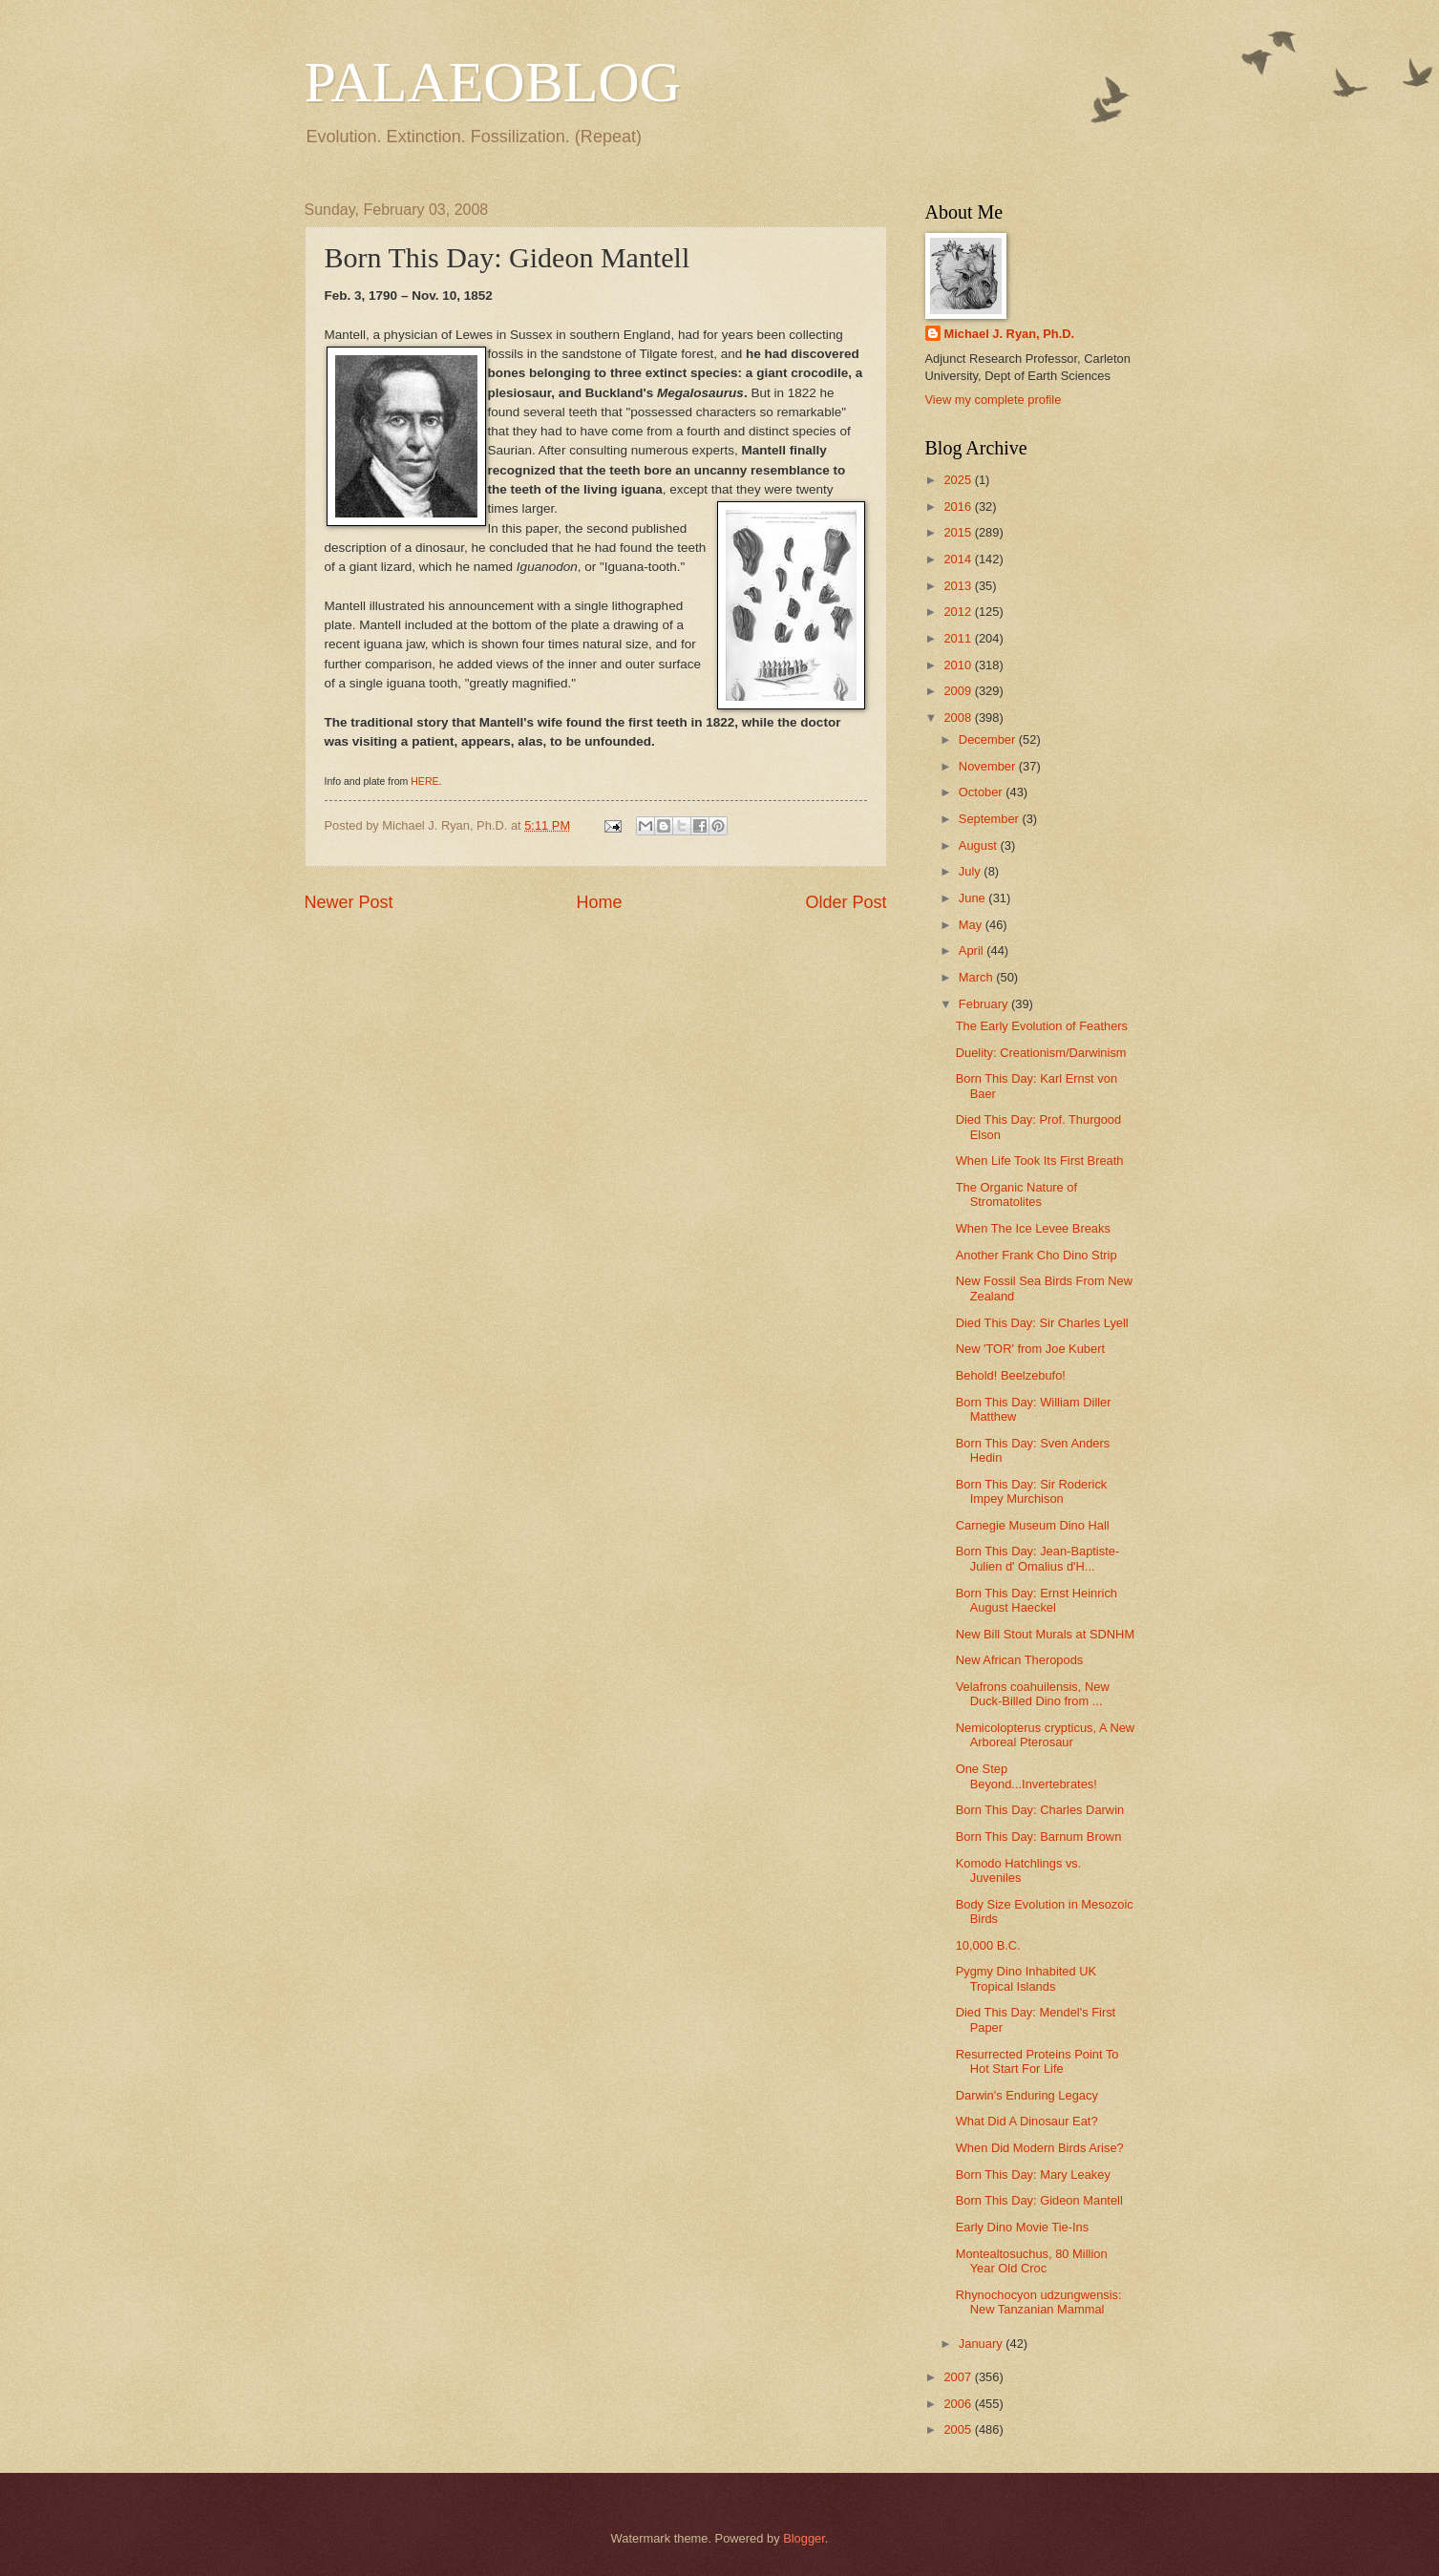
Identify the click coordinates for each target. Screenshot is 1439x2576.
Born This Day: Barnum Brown (1039, 1836)
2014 (958, 559)
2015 (958, 532)
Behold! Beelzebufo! (1011, 1375)
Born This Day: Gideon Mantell (1039, 2200)
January (982, 2343)
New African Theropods (1020, 1660)
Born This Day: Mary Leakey (1033, 2174)
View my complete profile (993, 399)
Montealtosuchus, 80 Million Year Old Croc (1032, 2261)
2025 (958, 480)
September (991, 819)
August (980, 845)
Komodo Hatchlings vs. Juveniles (1019, 1870)
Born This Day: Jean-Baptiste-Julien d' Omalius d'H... (1038, 1558)
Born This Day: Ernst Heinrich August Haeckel (1036, 1600)
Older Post (845, 902)
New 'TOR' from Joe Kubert (1030, 1348)
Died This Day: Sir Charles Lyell (1042, 1323)
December (989, 739)
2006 (958, 2404)
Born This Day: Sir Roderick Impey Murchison (1032, 1491)
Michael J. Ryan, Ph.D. (1009, 334)
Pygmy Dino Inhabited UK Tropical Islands (1026, 1978)
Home (599, 902)
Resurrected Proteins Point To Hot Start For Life (1037, 2061)
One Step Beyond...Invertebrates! (1026, 1776)
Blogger (804, 2538)
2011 (958, 638)
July (971, 871)
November (989, 766)
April (972, 950)
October (982, 792)
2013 (958, 586)
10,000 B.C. (988, 1945)
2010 (958, 665)
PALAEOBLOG (493, 82)
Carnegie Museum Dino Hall (1033, 1525)
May (972, 925)
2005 (958, 2429)
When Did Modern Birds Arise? (1040, 2148)
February (985, 1004)
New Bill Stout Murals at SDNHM (1045, 1634)
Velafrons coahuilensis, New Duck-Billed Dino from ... (1033, 1693)
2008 (958, 717)
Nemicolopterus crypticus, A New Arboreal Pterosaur (1045, 1735)
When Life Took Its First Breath (1040, 1160)
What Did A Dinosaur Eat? (1027, 2121)
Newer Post (349, 902)
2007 (958, 2377)
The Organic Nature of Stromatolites (1016, 1194)
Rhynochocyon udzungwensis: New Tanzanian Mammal (1039, 2302)
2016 (958, 506)
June (974, 898)
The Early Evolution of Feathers (1042, 1026)
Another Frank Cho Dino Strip (1036, 1255)
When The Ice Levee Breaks (1033, 1228)
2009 (958, 691)
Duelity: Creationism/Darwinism (1041, 1052)
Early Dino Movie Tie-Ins (1023, 2227)
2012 (958, 611)
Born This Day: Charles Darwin (1040, 1810)
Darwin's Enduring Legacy (1027, 2095)
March (977, 977)
